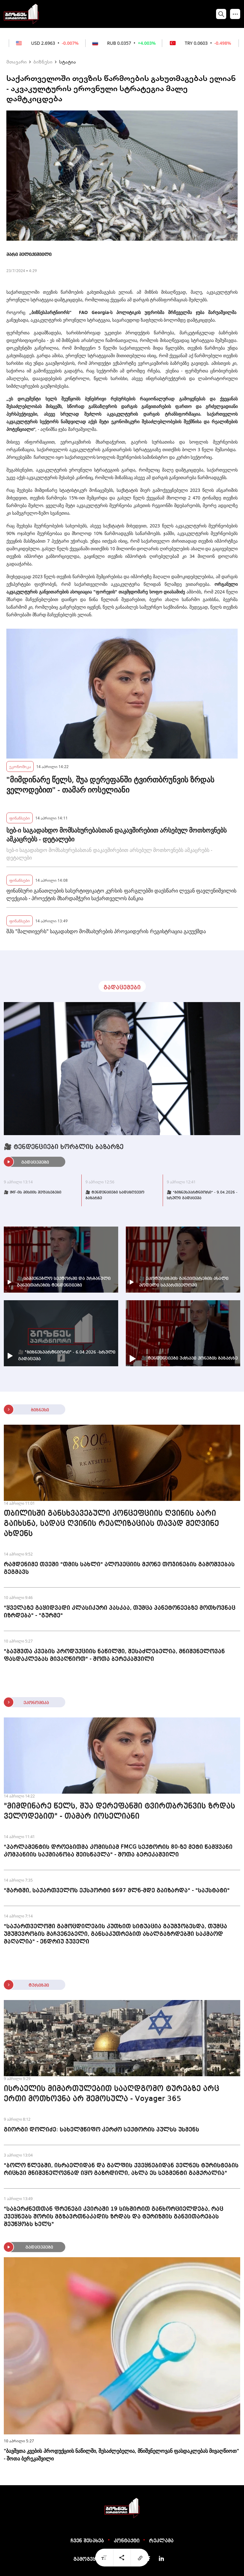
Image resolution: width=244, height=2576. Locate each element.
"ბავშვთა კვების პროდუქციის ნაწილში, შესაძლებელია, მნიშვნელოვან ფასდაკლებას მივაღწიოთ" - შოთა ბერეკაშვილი (114, 1655)
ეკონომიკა (20, 766)
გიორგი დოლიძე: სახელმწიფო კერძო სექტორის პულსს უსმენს (101, 2129)
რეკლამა (161, 2541)
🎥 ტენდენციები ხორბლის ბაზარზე (64, 1147)
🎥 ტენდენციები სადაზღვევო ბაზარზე (114, 1195)
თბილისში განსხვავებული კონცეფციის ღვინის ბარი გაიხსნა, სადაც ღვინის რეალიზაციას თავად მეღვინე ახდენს (111, 1524)
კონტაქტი (126, 2541)
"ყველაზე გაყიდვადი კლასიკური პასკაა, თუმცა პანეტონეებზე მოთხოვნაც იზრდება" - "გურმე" (119, 1611)
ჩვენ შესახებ (87, 2541)
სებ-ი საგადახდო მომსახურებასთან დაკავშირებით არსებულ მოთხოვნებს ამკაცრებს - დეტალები (116, 834)
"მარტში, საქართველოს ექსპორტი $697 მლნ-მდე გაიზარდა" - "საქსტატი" (117, 1890)
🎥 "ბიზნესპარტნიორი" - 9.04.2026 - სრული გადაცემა (202, 1195)
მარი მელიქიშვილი (28, 254)
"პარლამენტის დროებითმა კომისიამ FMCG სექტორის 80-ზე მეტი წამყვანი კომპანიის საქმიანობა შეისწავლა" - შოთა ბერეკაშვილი (118, 1850)
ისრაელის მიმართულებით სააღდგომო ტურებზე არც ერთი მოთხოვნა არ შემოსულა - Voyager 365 (111, 2094)
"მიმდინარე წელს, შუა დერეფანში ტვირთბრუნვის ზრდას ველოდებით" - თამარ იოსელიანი (110, 784)
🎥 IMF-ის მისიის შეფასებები (32, 1192)
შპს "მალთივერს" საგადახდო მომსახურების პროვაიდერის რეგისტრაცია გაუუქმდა (106, 931)
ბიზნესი (42, 61)
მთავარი (16, 61)
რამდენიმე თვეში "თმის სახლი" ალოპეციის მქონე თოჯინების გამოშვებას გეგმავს (119, 1568)
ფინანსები (19, 817)
